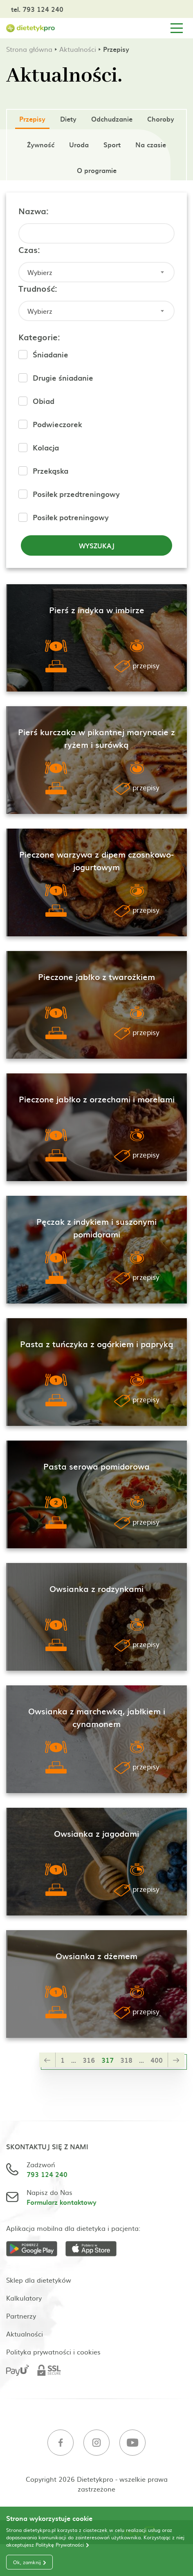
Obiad (43, 400)
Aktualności (77, 49)
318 (126, 2060)
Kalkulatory (24, 2298)
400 (156, 2060)
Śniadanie (50, 354)
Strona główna (29, 49)
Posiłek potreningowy (71, 517)
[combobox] (96, 272)
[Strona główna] (30, 28)
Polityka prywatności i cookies (53, 2352)
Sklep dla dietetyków (38, 2280)
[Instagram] (96, 2444)
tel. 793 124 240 (37, 9)
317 (107, 2060)
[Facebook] (60, 2444)
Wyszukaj (96, 545)
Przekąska (50, 470)
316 (89, 2060)
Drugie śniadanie (63, 377)
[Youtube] (132, 2444)
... (73, 2060)
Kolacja (46, 447)
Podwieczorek (57, 424)
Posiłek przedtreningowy (76, 493)
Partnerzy (21, 2316)
